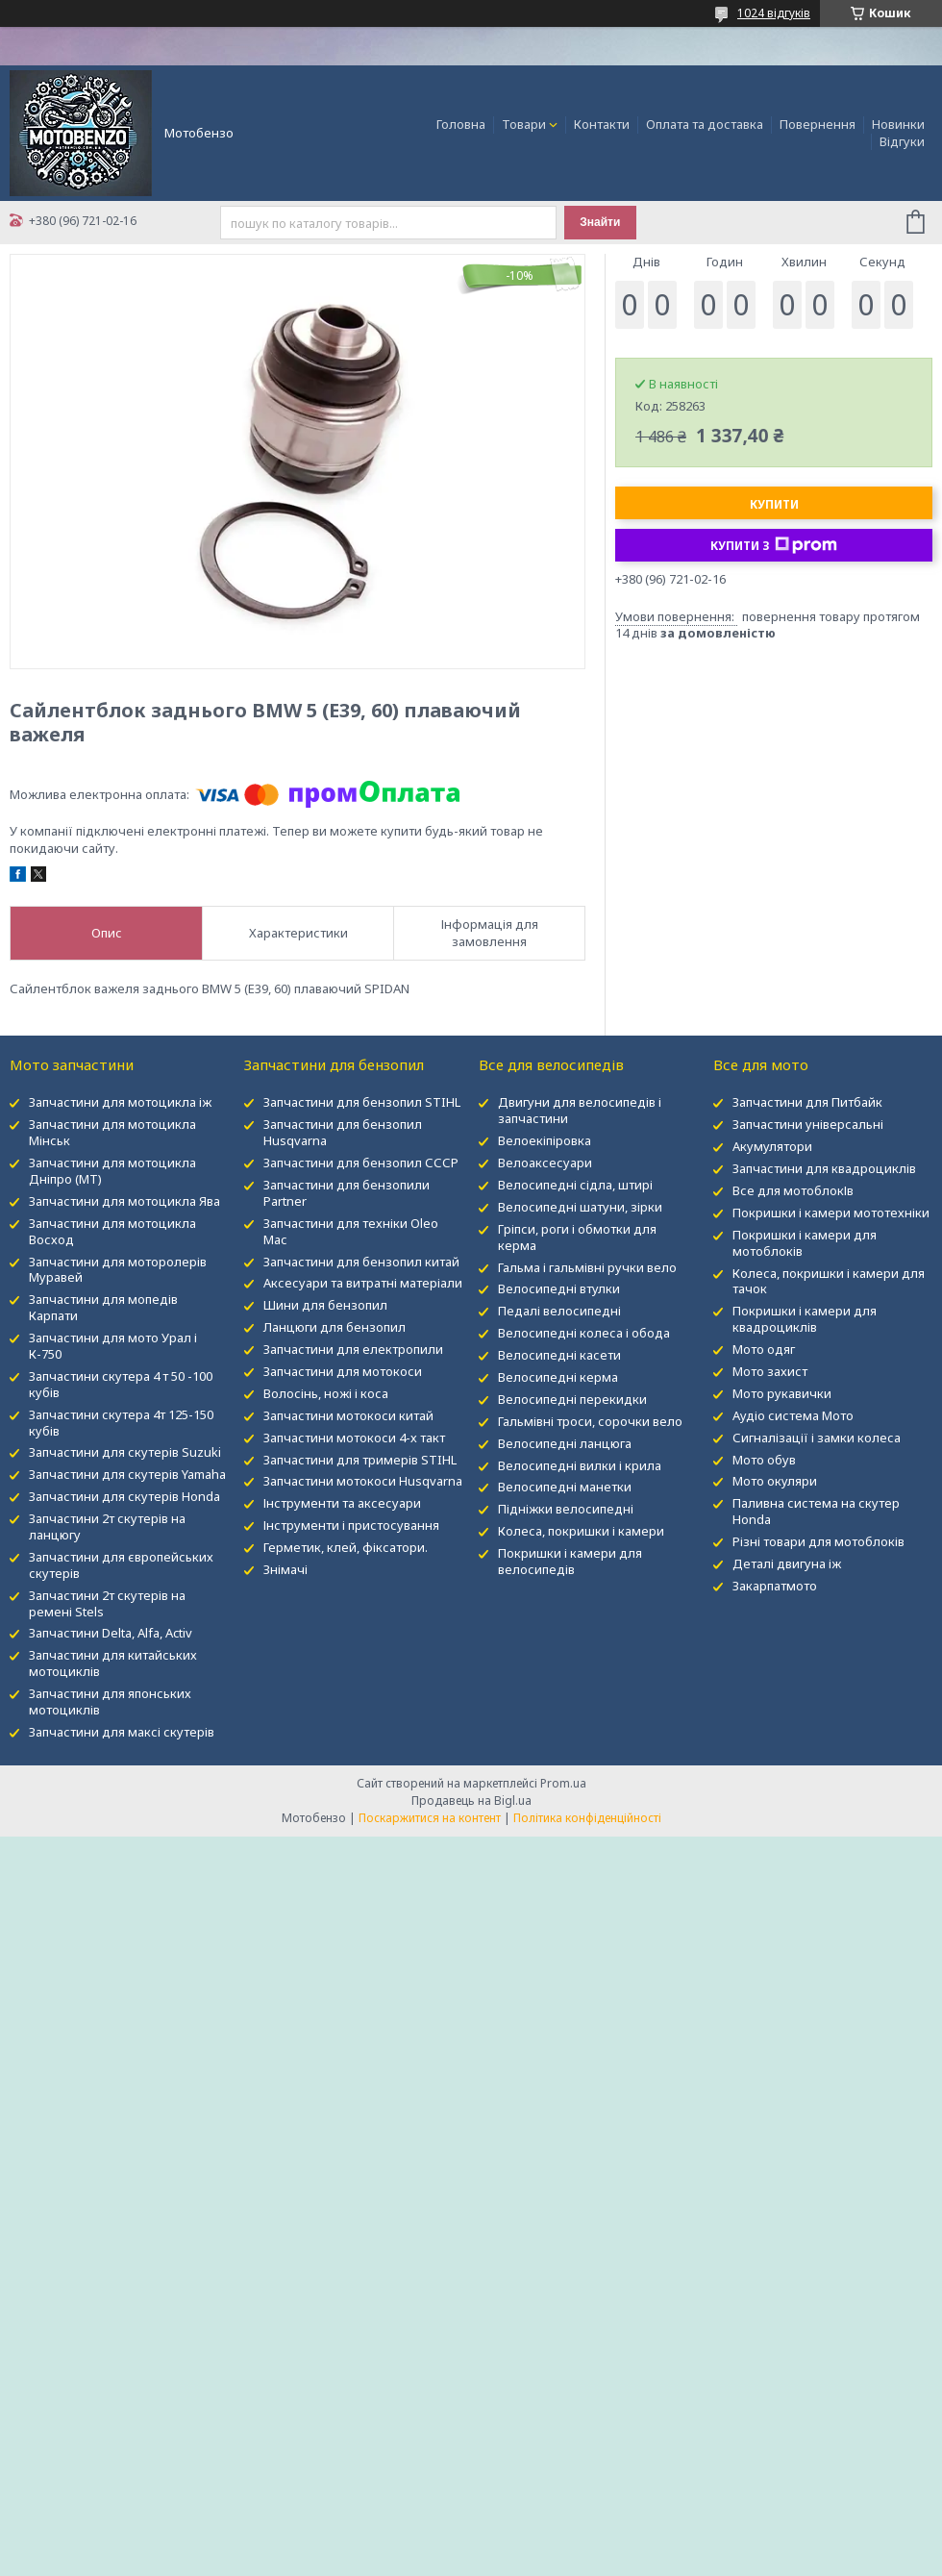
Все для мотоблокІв (793, 1190)
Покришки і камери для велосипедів (570, 1561)
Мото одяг (763, 1349)
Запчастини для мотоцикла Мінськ (112, 1132)
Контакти (602, 124)
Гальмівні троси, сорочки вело (590, 1421)
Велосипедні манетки (565, 1486)
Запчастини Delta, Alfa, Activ (110, 1632)
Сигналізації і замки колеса (816, 1437)
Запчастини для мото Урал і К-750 (113, 1346)
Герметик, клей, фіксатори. (345, 1547)
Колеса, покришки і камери (581, 1530)
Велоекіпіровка (544, 1140)
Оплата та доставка (704, 124)
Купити (774, 504)
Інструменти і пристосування (351, 1525)
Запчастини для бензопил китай (361, 1261)
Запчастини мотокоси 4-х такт (354, 1437)
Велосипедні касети (559, 1354)
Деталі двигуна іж (786, 1563)
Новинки (898, 124)
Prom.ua (563, 1783)
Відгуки (902, 141)
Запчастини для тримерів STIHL (360, 1459)
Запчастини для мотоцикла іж (120, 1102)
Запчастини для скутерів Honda (124, 1496)
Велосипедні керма (558, 1377)
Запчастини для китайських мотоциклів (113, 1663)
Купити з (773, 545)
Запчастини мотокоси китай (348, 1415)
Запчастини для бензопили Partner (346, 1193)
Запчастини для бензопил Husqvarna (342, 1132)
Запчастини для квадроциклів (824, 1168)
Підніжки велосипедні (565, 1508)
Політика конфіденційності (587, 1818)
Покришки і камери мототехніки (831, 1212)
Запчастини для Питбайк (807, 1102)
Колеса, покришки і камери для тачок (828, 1281)
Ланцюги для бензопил (334, 1327)
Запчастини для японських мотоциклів (110, 1701)
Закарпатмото (774, 1585)
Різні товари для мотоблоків (818, 1541)
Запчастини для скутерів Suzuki (125, 1452)
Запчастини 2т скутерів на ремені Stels (107, 1603)
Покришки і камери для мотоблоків (804, 1243)
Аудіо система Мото (793, 1415)
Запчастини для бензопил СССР (361, 1162)
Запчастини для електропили (353, 1349)
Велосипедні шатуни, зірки (580, 1206)
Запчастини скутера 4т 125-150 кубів (121, 1422)
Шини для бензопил (325, 1304)
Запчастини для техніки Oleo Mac (350, 1231)
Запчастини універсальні (807, 1124)
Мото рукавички (781, 1393)
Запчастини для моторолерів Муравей (118, 1270)
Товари (524, 124)
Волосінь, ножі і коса (325, 1393)
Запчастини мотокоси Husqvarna (362, 1480)
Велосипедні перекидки (572, 1399)
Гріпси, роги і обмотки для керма (577, 1237)
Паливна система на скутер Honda (816, 1511)
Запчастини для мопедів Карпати (103, 1307)
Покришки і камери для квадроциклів (804, 1319)
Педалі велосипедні (559, 1310)
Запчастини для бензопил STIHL (361, 1102)
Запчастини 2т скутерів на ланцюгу (107, 1526)
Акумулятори (772, 1146)
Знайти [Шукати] (600, 222)
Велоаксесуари (545, 1162)
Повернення (817, 124)
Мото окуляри (774, 1480)
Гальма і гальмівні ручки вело (587, 1267)
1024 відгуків (773, 13)
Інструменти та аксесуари (342, 1503)
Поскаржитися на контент (430, 1818)
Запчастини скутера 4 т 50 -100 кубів (120, 1384)
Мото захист (769, 1371)
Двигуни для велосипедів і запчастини (579, 1110)
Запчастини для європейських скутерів (121, 1565)
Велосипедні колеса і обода (584, 1332)
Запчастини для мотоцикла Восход (112, 1231)
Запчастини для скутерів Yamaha (127, 1474)
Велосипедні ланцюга (565, 1443)
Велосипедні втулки (559, 1288)
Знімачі (285, 1569)
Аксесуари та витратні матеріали (362, 1282)
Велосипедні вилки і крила (579, 1465)
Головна (460, 124)
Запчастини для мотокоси (342, 1371)
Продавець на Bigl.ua (471, 1800)
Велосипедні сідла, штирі (575, 1184)
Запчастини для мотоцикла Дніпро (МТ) (112, 1171)
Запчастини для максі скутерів (121, 1731)
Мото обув (764, 1459)
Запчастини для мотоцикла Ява (124, 1201)
